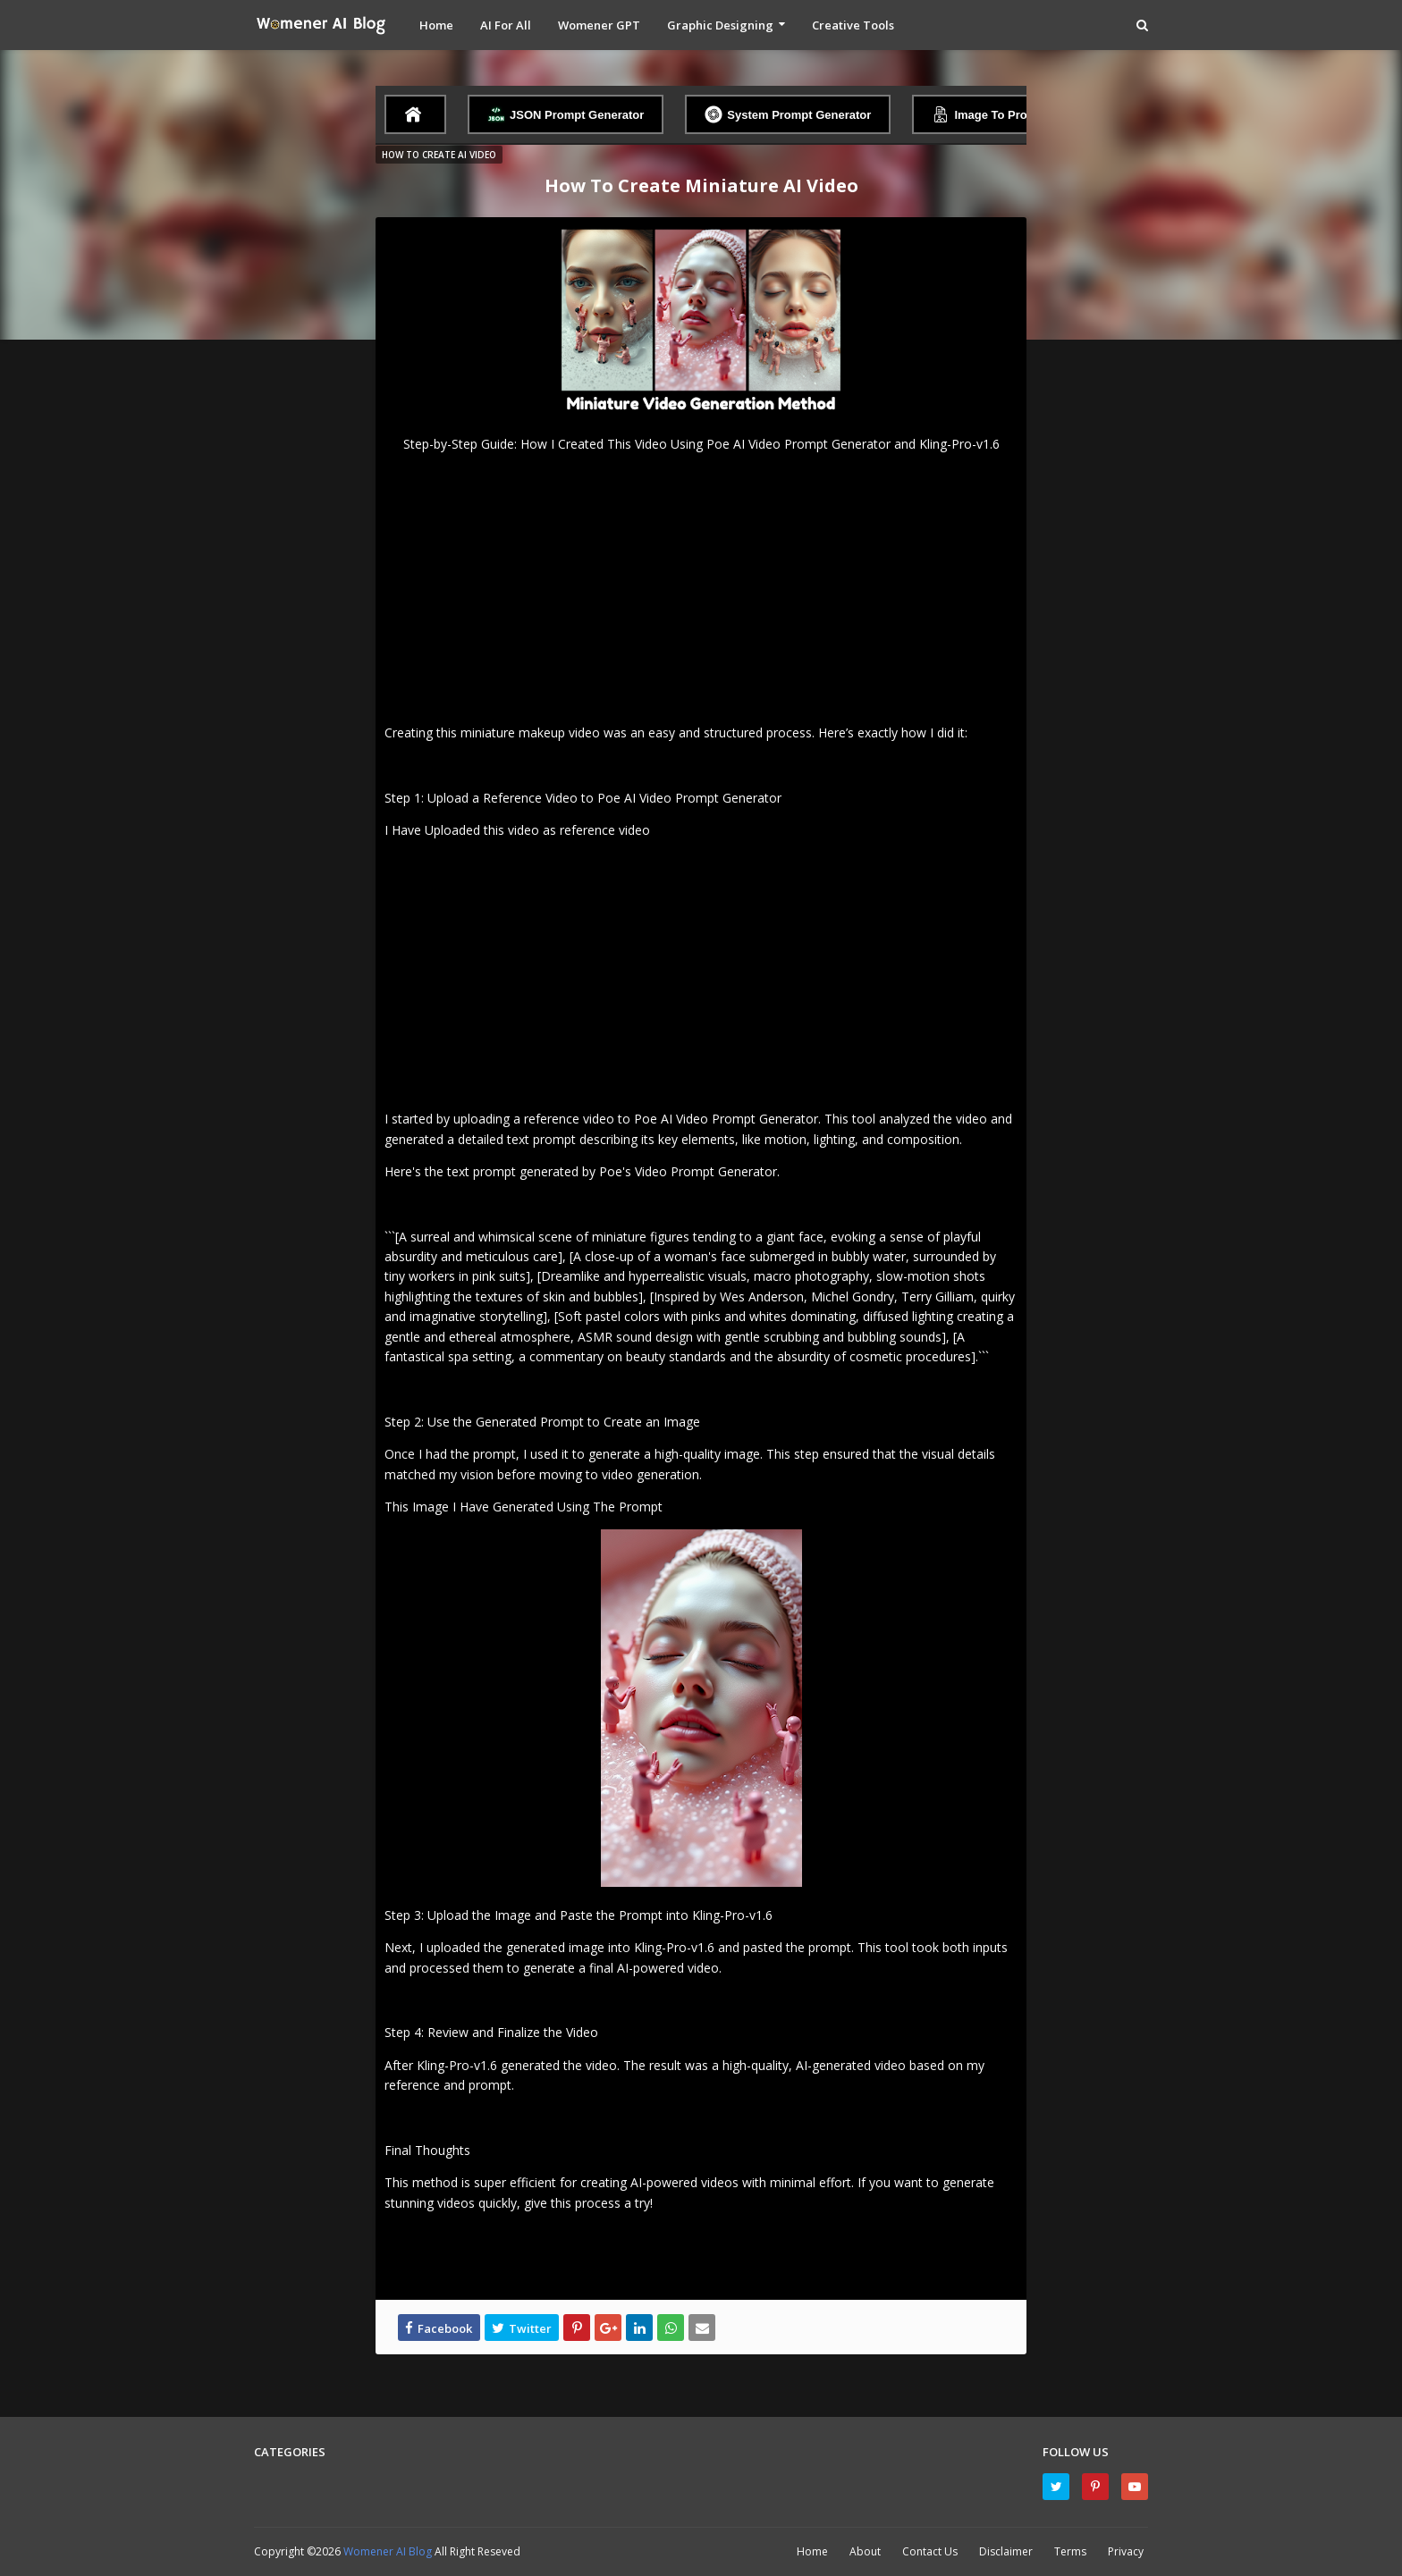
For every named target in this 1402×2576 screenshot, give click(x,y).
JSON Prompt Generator (565, 114)
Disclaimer (1006, 2551)
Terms (1070, 2551)
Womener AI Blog (389, 2551)
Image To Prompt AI (997, 114)
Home (812, 2551)
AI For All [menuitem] (505, 25)
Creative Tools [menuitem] (853, 25)
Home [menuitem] (436, 25)
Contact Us (930, 2551)
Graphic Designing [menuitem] (720, 25)
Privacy (1126, 2551)
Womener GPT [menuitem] (599, 25)
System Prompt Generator (788, 114)
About (865, 2551)
